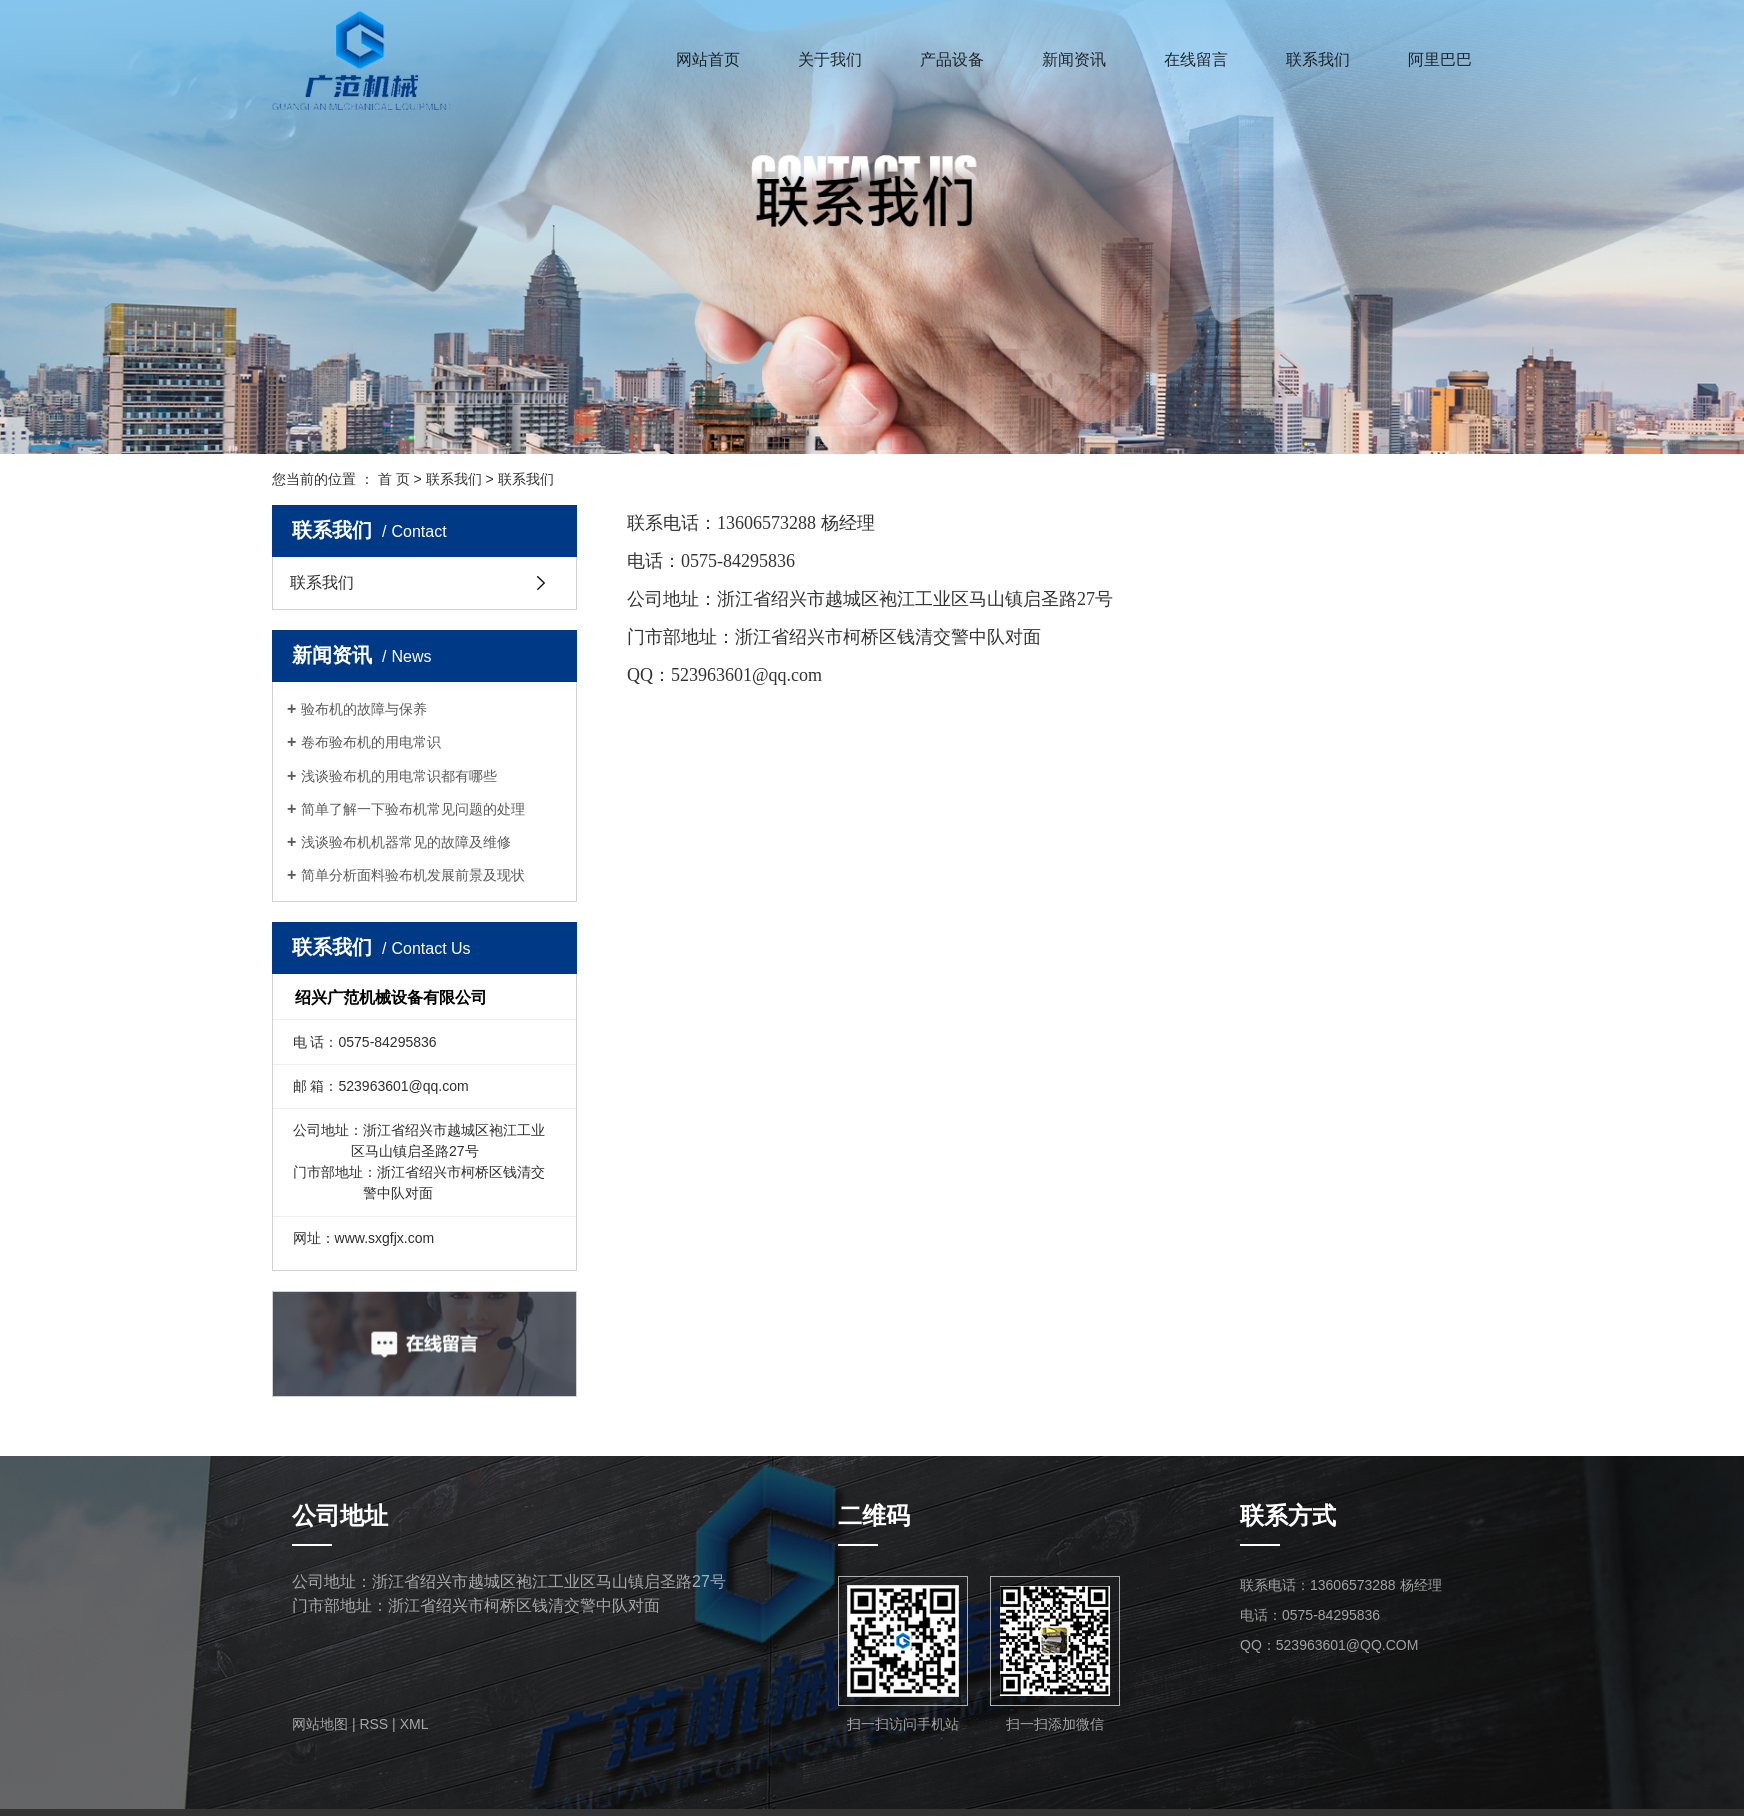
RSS (373, 1724)
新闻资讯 (1074, 59)
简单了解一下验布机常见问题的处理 (413, 809)
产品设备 (952, 59)
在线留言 (1196, 59)
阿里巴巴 (1440, 59)
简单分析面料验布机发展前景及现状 (413, 875)
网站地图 (320, 1724)
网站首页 (708, 59)
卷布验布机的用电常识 (371, 742)
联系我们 (1318, 59)
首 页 (394, 479)
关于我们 (830, 59)
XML (414, 1724)
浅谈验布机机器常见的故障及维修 (406, 842)
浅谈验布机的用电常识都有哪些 (399, 776)
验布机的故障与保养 (364, 709)
